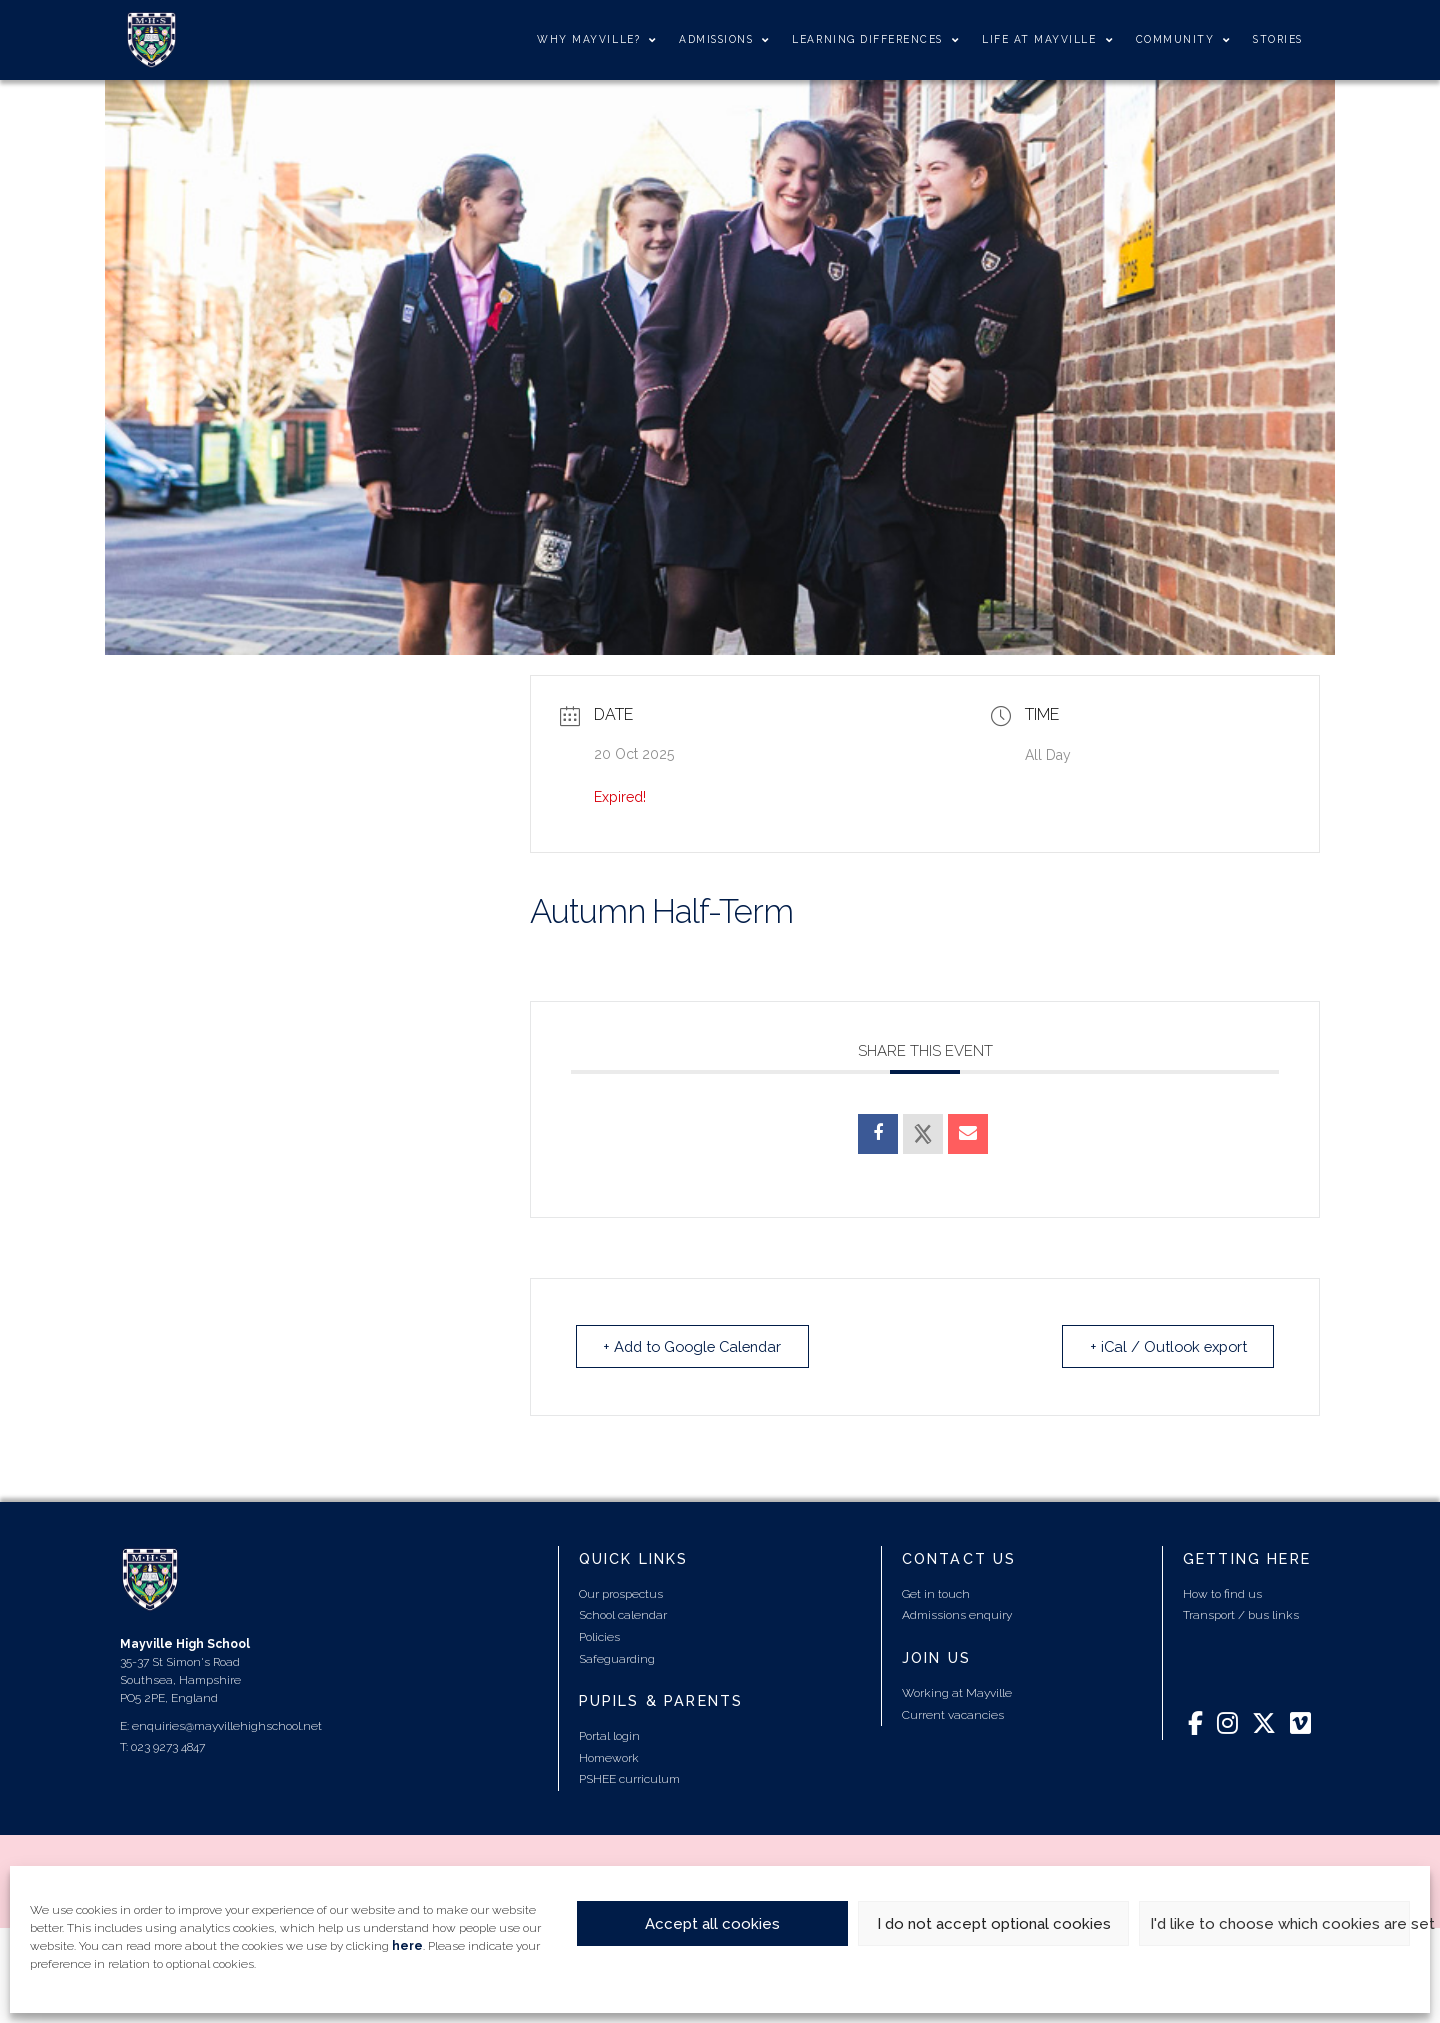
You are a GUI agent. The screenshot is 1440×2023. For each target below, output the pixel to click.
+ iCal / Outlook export (1163, 1346)
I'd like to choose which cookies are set (1280, 1924)
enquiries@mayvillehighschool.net (227, 1725)
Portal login (609, 1735)
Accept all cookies (712, 1924)
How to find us (1222, 1593)
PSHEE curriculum (629, 1778)
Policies (599, 1636)
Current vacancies (953, 1714)
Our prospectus (621, 1593)
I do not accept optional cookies (994, 1924)
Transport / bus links (1241, 1614)
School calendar (623, 1614)
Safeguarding (617, 1658)
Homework (609, 1757)
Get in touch (936, 1593)
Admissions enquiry (957, 1614)
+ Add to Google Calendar (699, 1346)
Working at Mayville (957, 1692)
